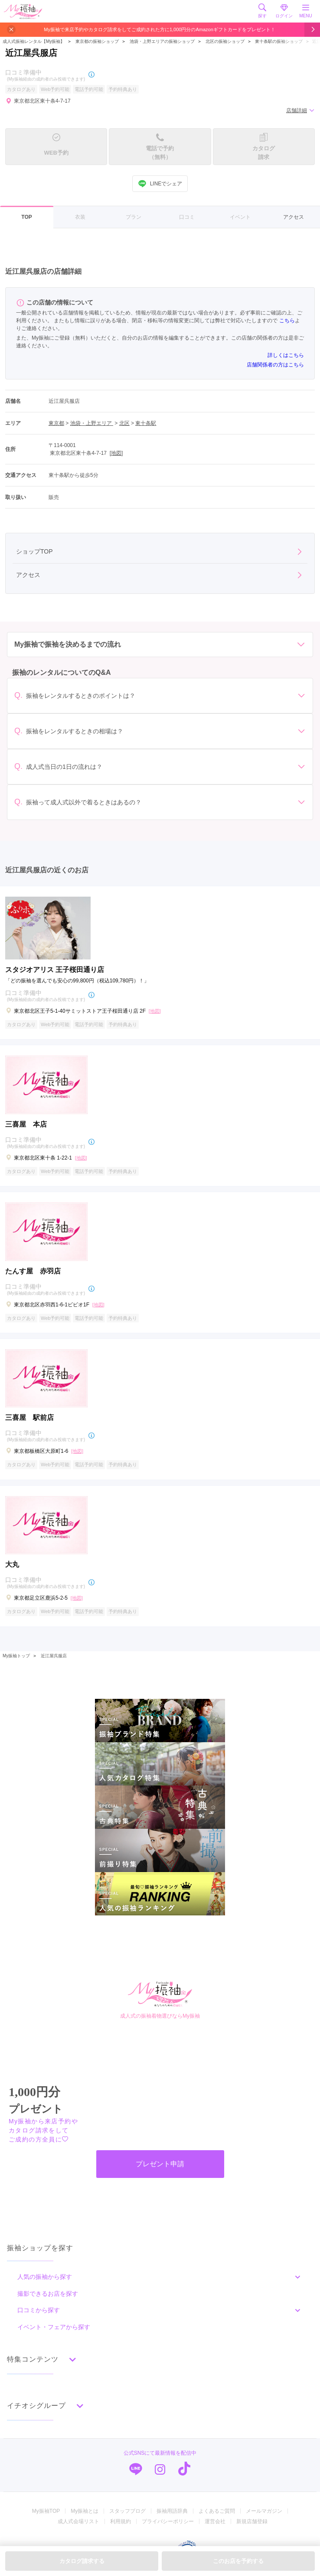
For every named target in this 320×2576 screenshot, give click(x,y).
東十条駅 (145, 423)
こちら (287, 321)
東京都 (56, 423)
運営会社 (215, 2521)
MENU (306, 10)
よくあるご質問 (217, 2511)
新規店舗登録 (252, 2521)
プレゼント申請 (160, 2164)
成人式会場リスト (78, 2521)
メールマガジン (264, 2511)
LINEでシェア (160, 183)
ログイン (284, 10)
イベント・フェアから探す (53, 2326)
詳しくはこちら (286, 355)
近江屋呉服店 (54, 1655)
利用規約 (120, 2521)
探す (262, 10)
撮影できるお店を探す (47, 2293)
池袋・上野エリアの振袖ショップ (162, 41)
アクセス (293, 217)
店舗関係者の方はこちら (275, 365)
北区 (124, 423)
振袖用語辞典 (172, 2511)
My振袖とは (84, 2511)
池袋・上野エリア (91, 423)
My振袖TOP (46, 2511)
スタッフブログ (127, 2511)
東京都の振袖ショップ (96, 41)
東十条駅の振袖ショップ (279, 41)
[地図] (116, 453)
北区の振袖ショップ (225, 41)
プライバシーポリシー (168, 2521)
